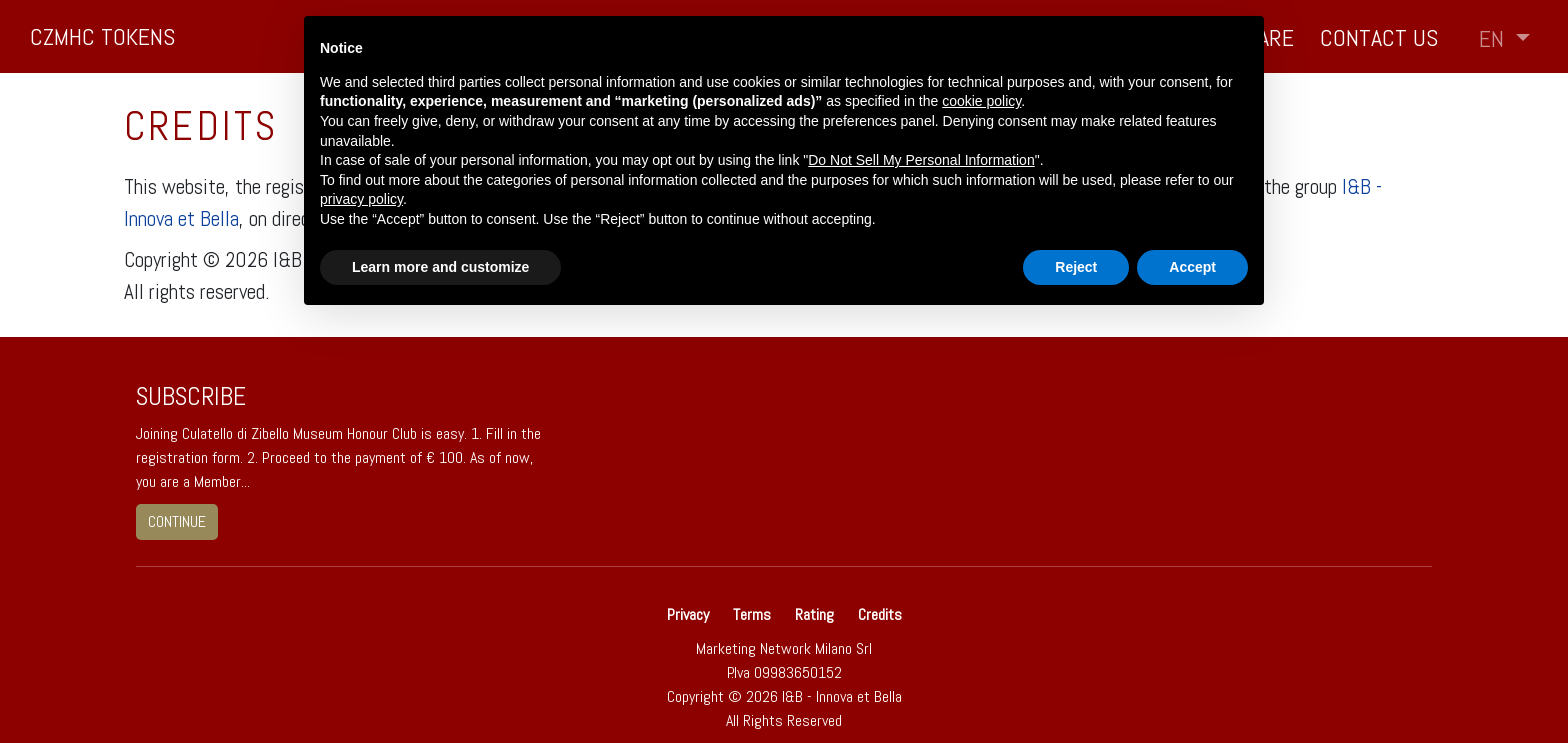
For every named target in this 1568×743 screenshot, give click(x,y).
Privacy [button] (690, 614)
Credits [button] (880, 614)
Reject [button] (1076, 267)
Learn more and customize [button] (440, 267)
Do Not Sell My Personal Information (921, 160)
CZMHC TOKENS (102, 36)
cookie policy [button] (981, 101)
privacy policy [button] (361, 199)
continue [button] (177, 521)
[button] (1504, 39)
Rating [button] (814, 614)
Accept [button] (1192, 267)
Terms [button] (752, 614)
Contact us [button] (1379, 37)
